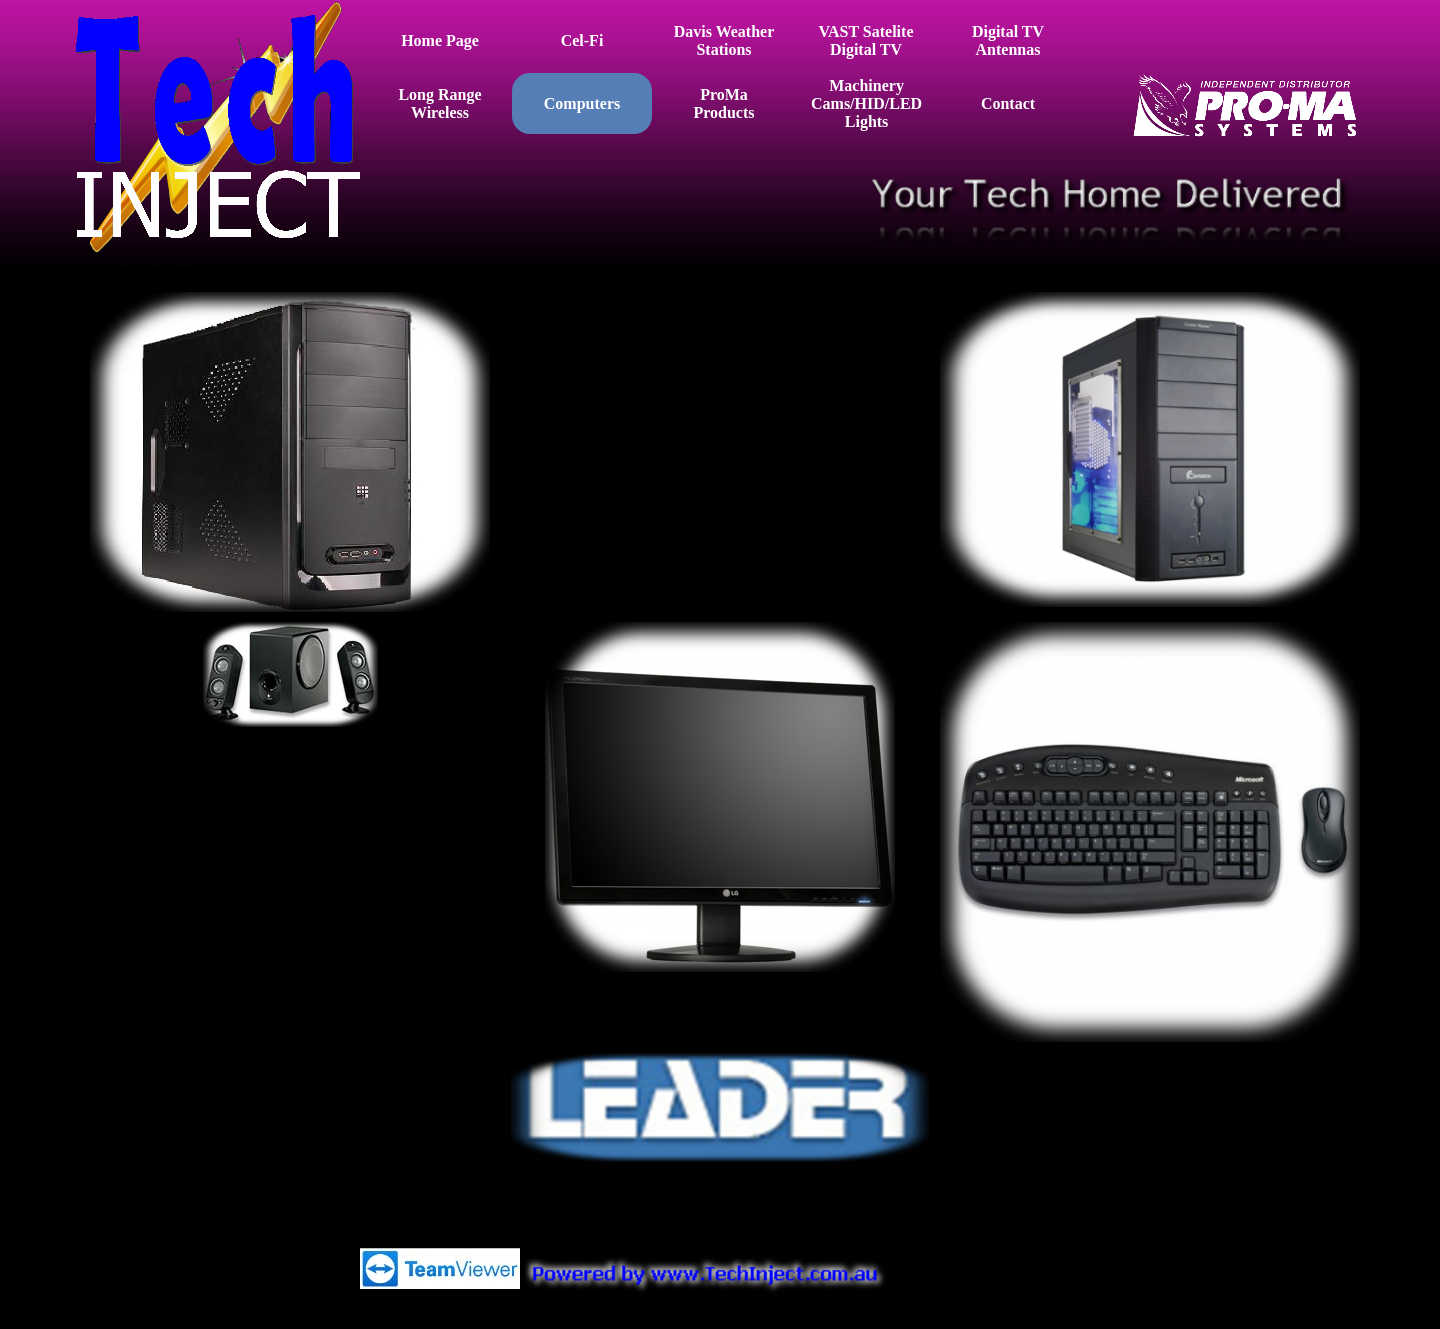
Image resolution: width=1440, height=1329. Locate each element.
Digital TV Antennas (1008, 40)
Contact (1008, 103)
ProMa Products (723, 103)
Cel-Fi (582, 40)
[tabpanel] (720, 344)
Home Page (440, 40)
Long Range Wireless (439, 103)
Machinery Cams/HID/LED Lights (866, 103)
